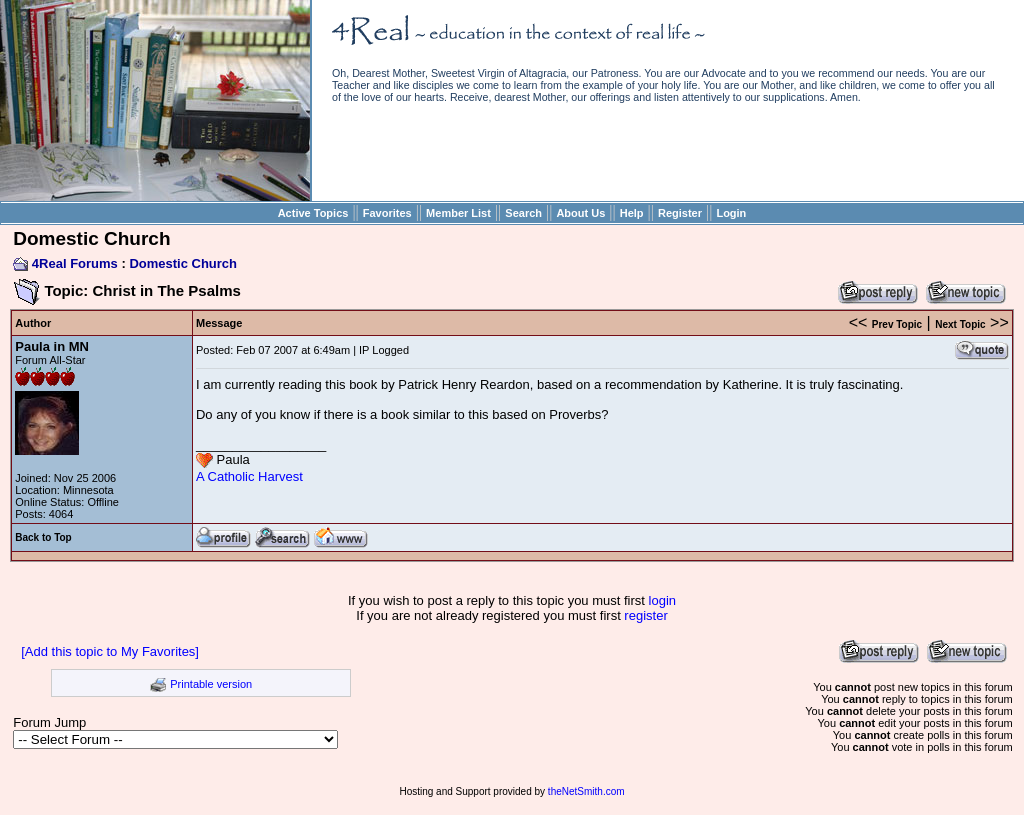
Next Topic (960, 324)
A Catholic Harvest (249, 476)
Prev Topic (897, 324)
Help (632, 213)
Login (731, 213)
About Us (580, 213)
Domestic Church (183, 263)
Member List (458, 213)
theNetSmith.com (586, 791)
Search (523, 213)
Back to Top (43, 537)
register (645, 615)
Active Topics (313, 213)
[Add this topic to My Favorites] (110, 651)
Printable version (211, 684)
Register (680, 213)
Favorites (387, 213)
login (662, 600)
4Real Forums (75, 263)
